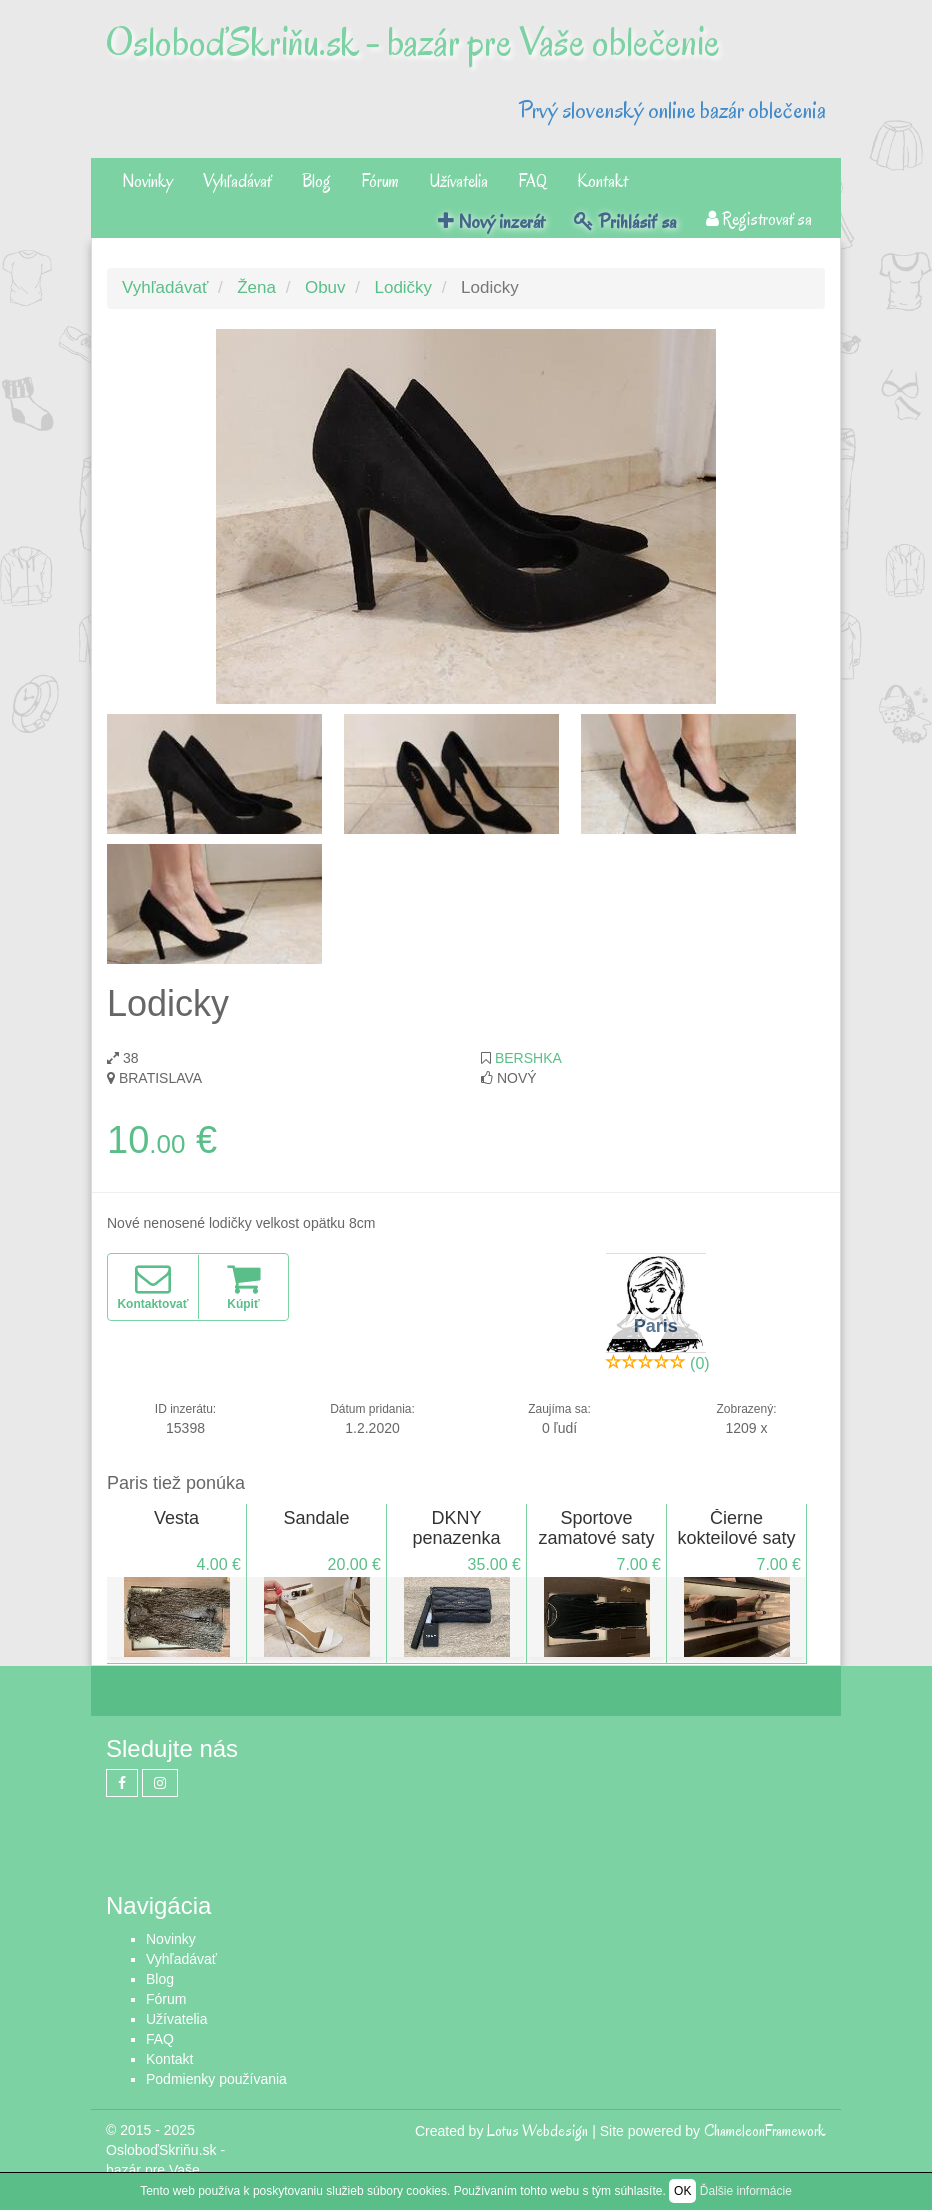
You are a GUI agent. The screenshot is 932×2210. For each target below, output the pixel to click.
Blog (316, 181)
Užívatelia (458, 181)
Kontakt (602, 181)
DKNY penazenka (456, 1528)
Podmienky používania (216, 2079)
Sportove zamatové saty (596, 1528)
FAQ (532, 181)
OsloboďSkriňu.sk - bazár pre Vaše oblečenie (413, 42)
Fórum (380, 181)
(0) (700, 1363)
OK (682, 2191)
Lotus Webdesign (537, 2131)
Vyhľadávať (237, 181)
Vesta (176, 1518)
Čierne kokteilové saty (736, 1528)
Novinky (147, 181)
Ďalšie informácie (746, 2191)
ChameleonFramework (765, 2131)
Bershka (528, 1058)
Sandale (316, 1518)
